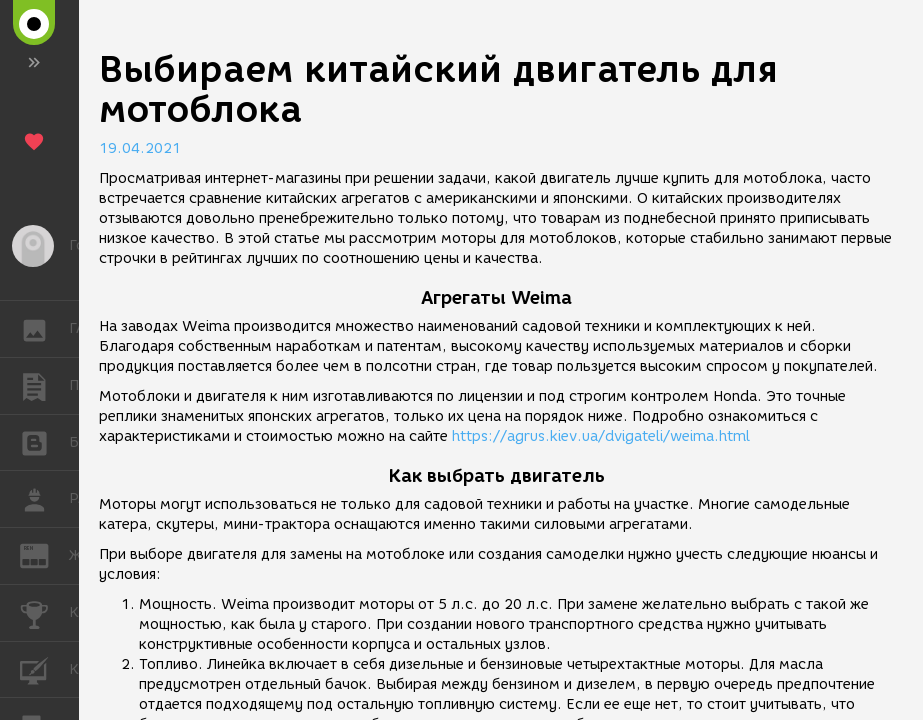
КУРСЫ (44, 668)
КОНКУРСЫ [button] (44, 613)
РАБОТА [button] (44, 499)
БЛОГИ (44, 441)
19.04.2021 (140, 148)
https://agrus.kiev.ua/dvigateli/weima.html (601, 436)
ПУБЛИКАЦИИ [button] (44, 386)
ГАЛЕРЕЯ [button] (44, 329)
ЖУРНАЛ (44, 554)
